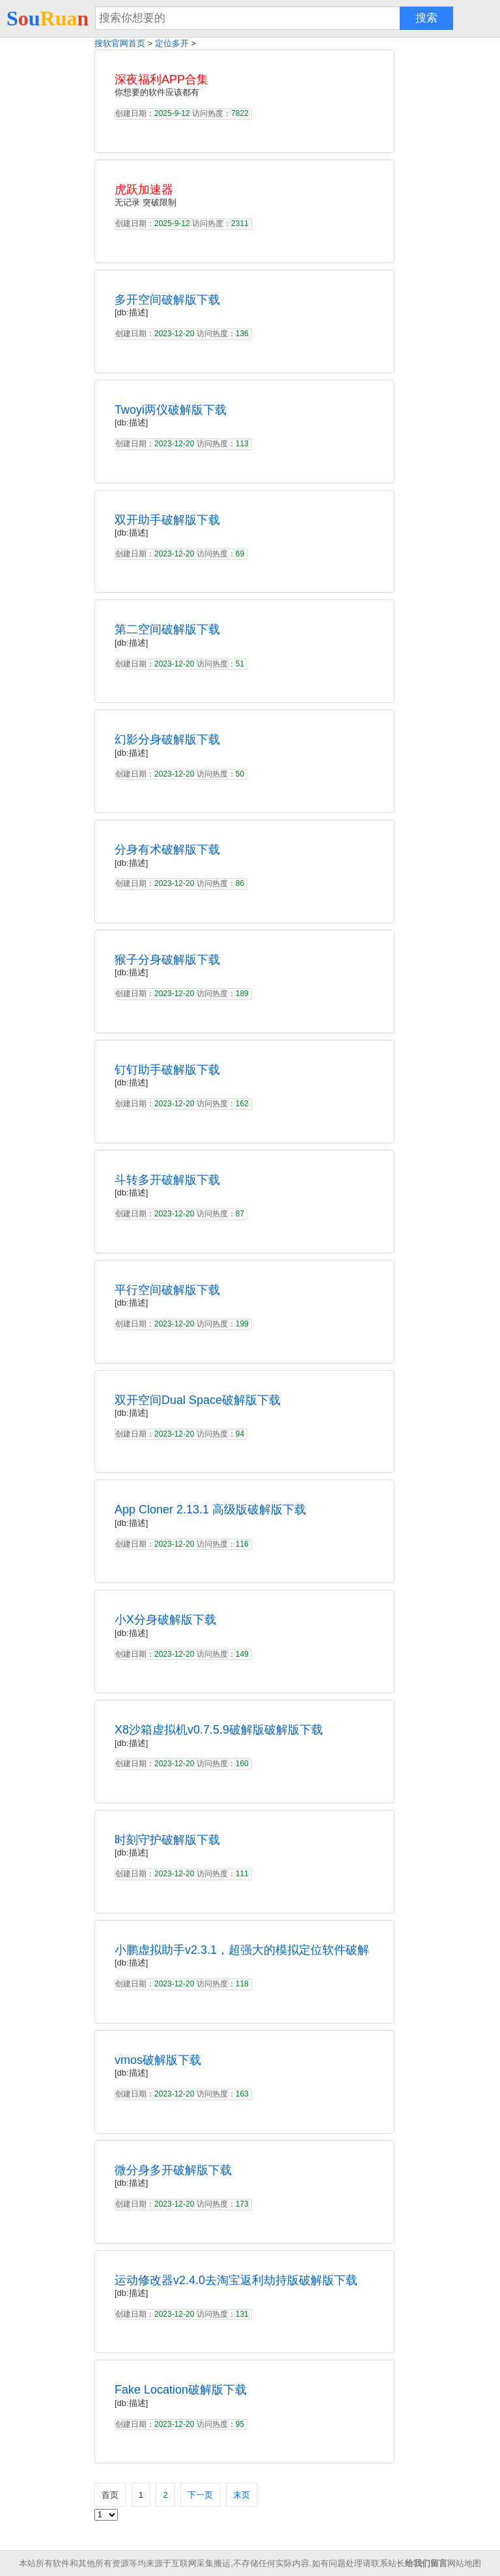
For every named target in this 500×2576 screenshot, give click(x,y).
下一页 (200, 2495)
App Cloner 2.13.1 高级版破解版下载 (210, 1509)
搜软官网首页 (119, 43)
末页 (241, 2495)
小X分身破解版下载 (165, 1619)
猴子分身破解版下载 (167, 959)
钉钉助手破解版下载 (167, 1069)
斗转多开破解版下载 (167, 1179)
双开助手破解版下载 (167, 519)
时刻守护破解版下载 (167, 1839)
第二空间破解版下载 (167, 629)
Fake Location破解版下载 (181, 2389)
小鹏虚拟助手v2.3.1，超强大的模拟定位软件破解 (242, 1949)
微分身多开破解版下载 (173, 2170)
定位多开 (172, 43)
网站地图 (464, 2563)
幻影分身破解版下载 (167, 739)
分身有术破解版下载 (167, 849)
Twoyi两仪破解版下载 (171, 409)
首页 (110, 2495)
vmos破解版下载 (158, 2060)
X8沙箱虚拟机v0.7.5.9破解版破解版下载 (219, 1729)
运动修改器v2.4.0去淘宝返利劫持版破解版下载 (236, 2280)
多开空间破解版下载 (167, 299)
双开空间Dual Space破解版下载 (198, 1400)
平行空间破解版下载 (167, 1289)
